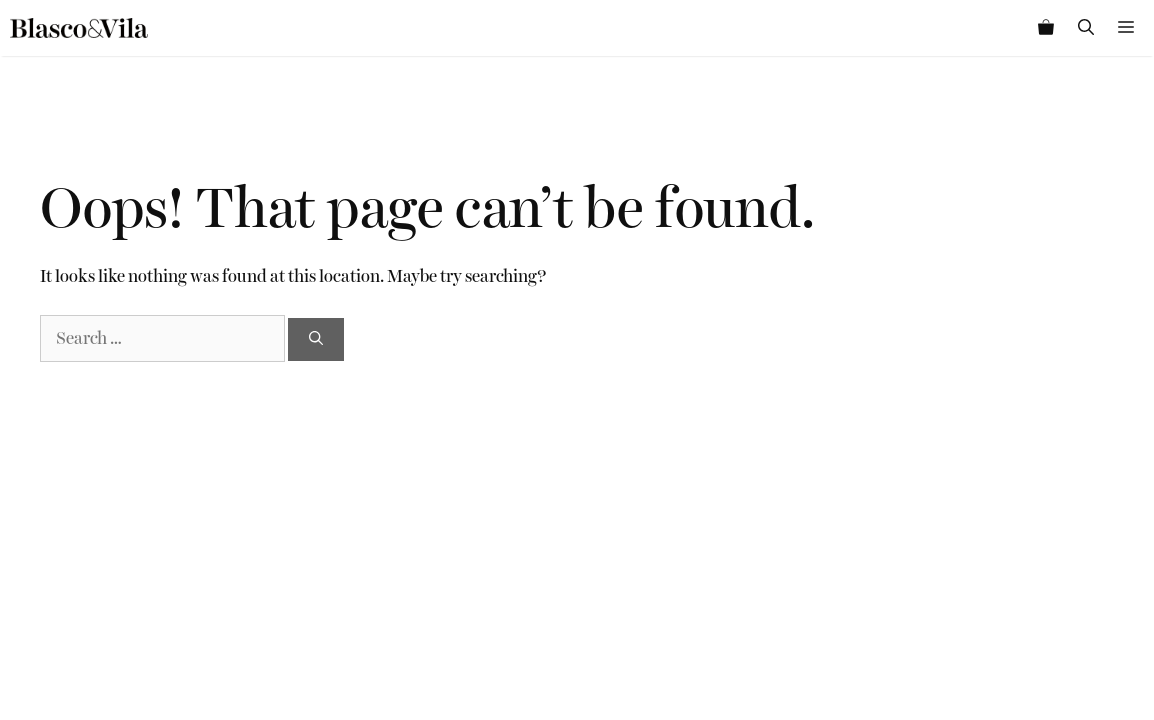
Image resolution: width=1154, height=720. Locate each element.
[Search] (316, 339)
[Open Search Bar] (1086, 28)
